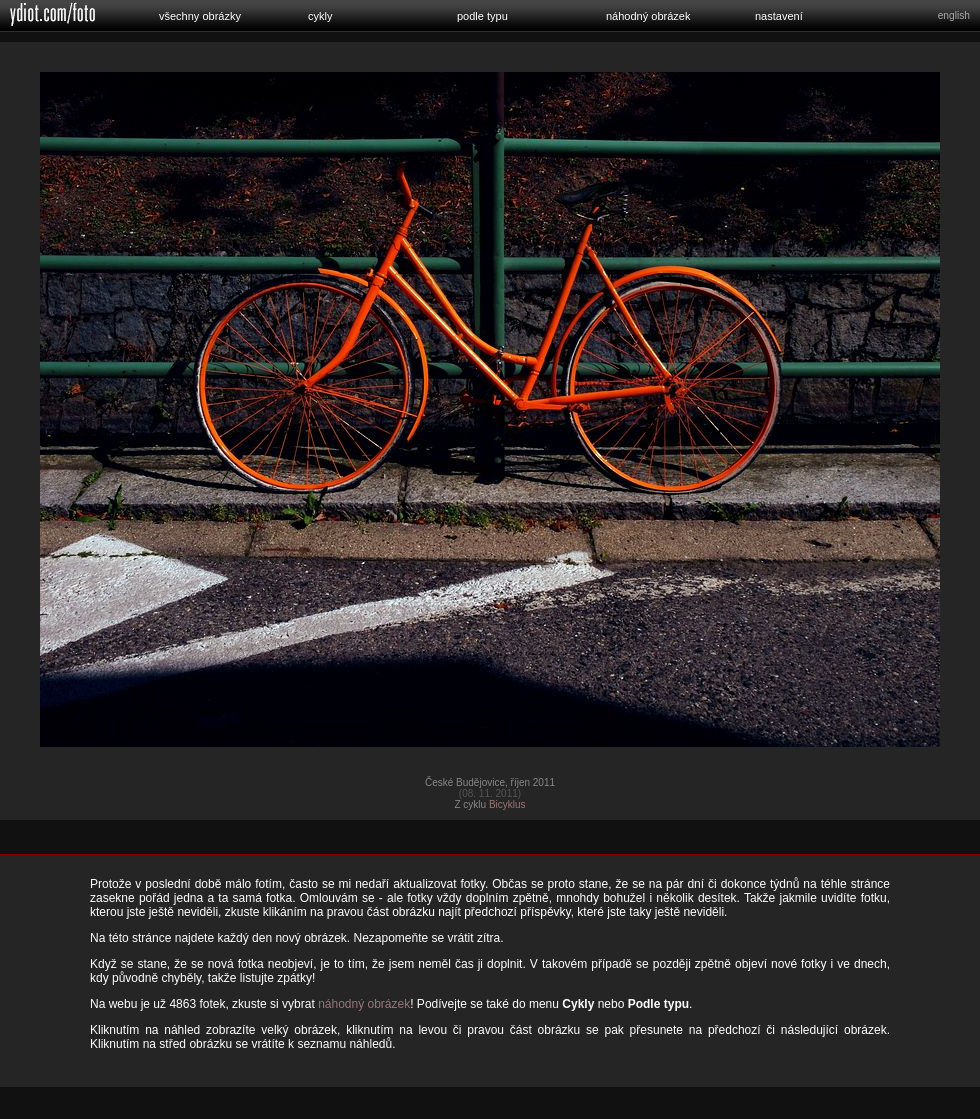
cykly (320, 16)
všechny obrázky (200, 16)
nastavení (779, 16)
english (954, 15)
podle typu (482, 16)
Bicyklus (507, 804)
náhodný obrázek (648, 16)
